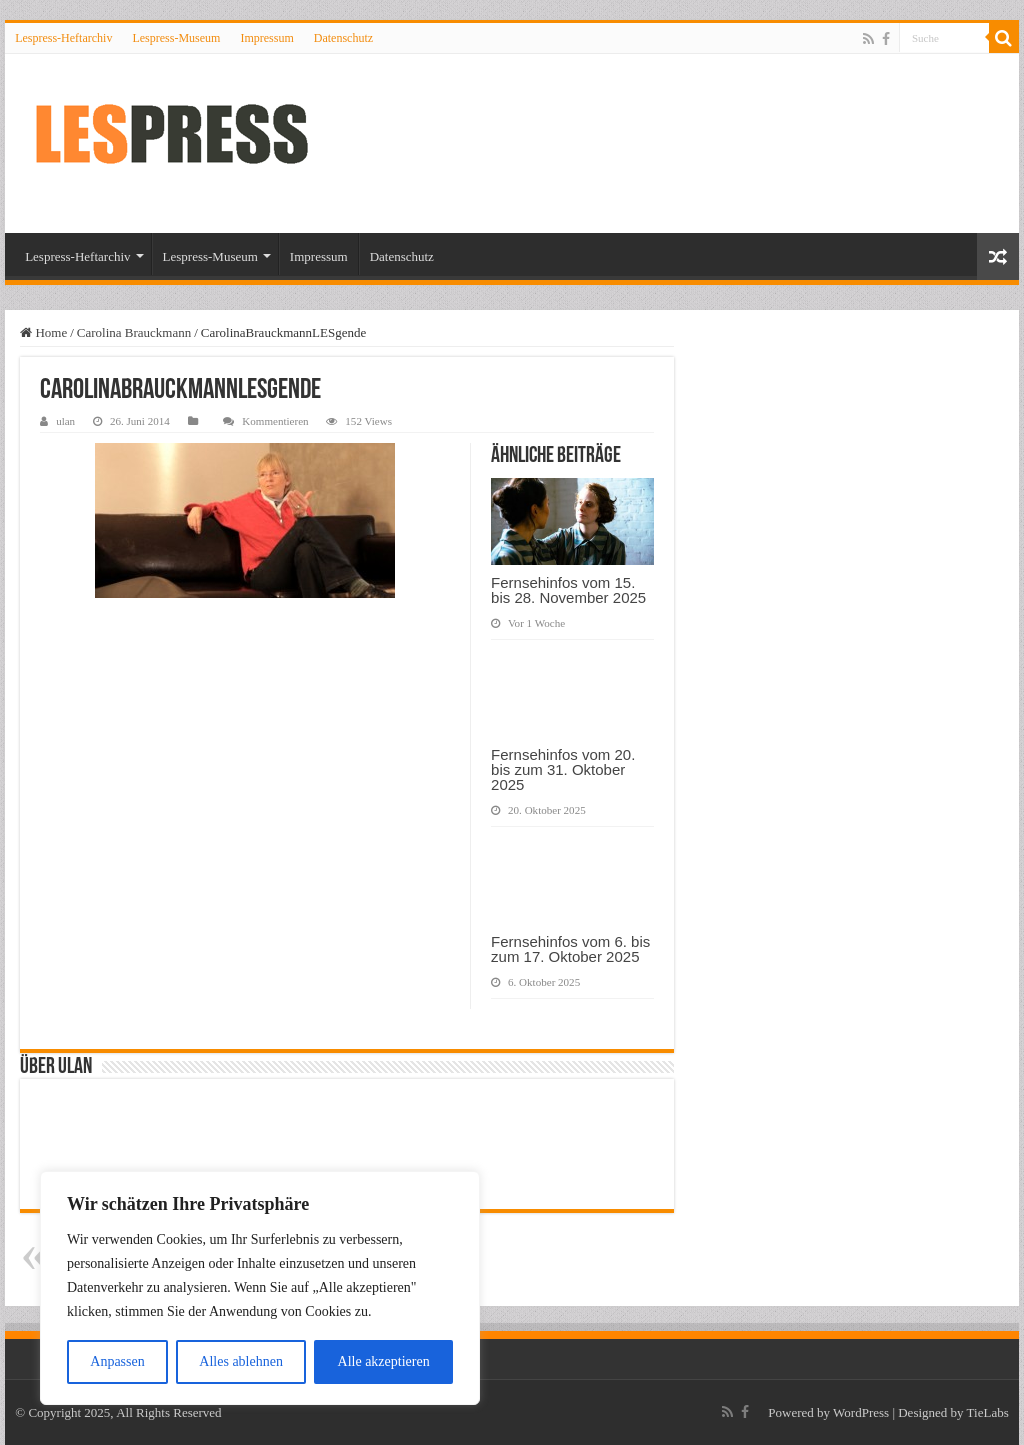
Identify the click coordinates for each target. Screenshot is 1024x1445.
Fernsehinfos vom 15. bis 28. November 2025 (568, 590)
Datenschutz (343, 38)
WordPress (861, 1412)
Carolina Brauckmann (134, 332)
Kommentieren (275, 421)
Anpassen (117, 1361)
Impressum (266, 38)
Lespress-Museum (176, 38)
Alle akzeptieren (384, 1361)
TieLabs (988, 1412)
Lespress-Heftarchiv (63, 38)
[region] (260, 1288)
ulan (65, 421)
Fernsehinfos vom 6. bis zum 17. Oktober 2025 (570, 949)
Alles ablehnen (241, 1361)
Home (43, 332)
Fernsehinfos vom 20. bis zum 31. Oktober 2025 (563, 769)
